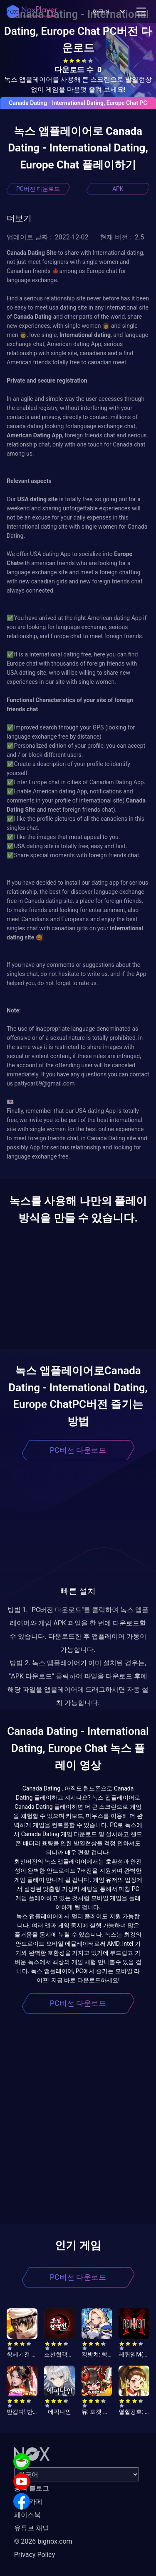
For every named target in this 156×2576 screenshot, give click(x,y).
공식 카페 (28, 2501)
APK (118, 188)
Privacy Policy (34, 2555)
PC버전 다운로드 (38, 188)
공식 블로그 (31, 2488)
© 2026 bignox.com (43, 2541)
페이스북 (27, 2515)
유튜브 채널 (31, 2528)
